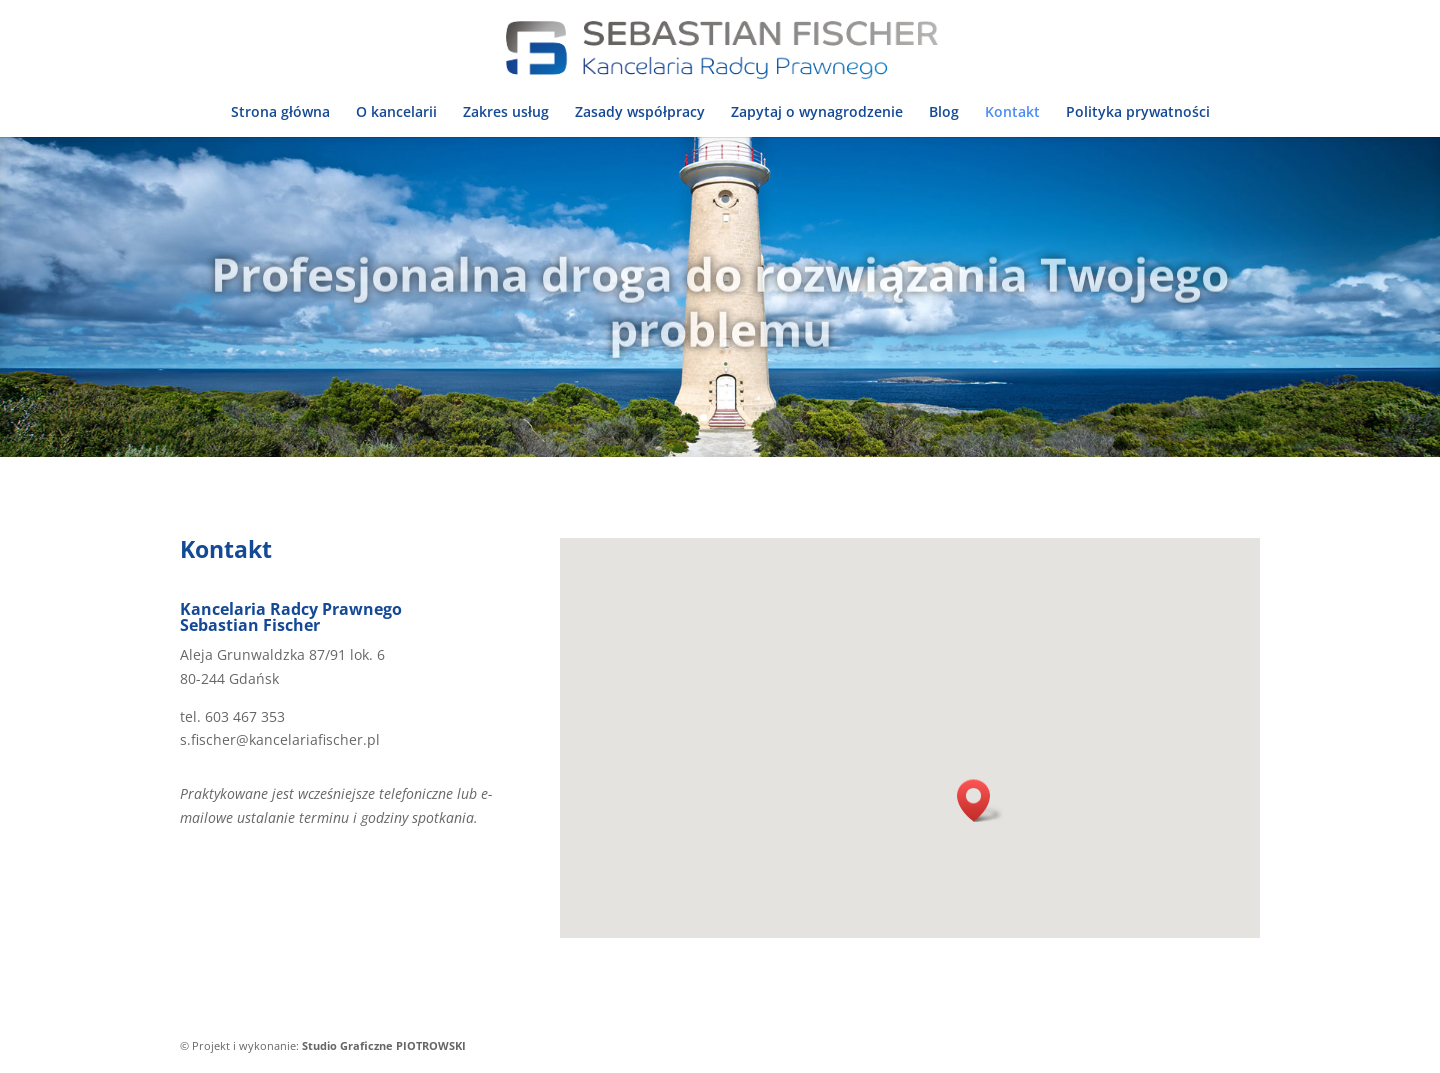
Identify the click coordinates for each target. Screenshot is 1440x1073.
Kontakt (1012, 113)
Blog (944, 113)
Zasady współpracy (640, 113)
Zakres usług (506, 113)
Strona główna (280, 113)
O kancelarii (396, 113)
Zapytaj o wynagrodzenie (817, 113)
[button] (980, 800)
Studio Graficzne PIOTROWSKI (384, 1045)
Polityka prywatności (1138, 113)
